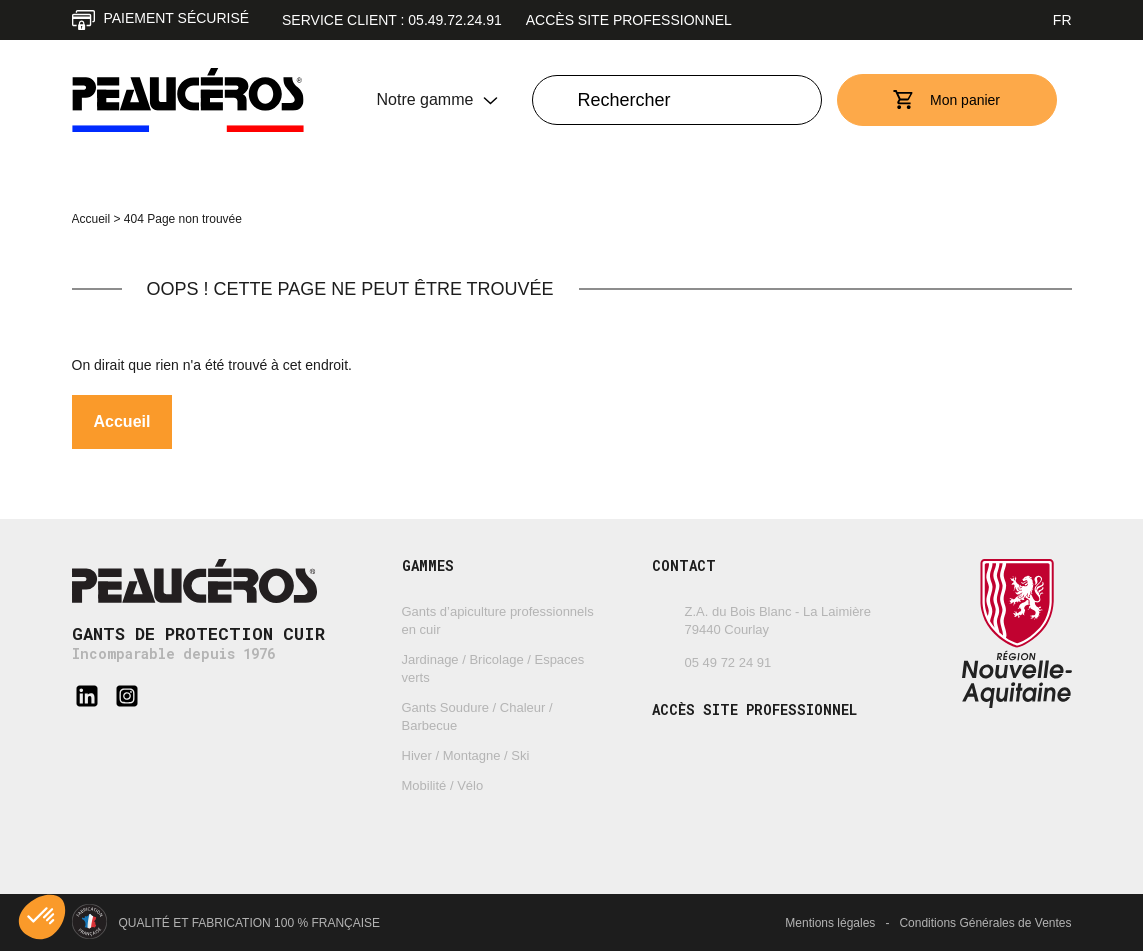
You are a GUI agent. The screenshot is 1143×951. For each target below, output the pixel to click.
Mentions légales (830, 923)
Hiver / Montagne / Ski (466, 755)
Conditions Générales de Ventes (985, 923)
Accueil (91, 219)
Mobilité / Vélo (443, 785)
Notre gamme (425, 99)
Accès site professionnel (629, 20)
